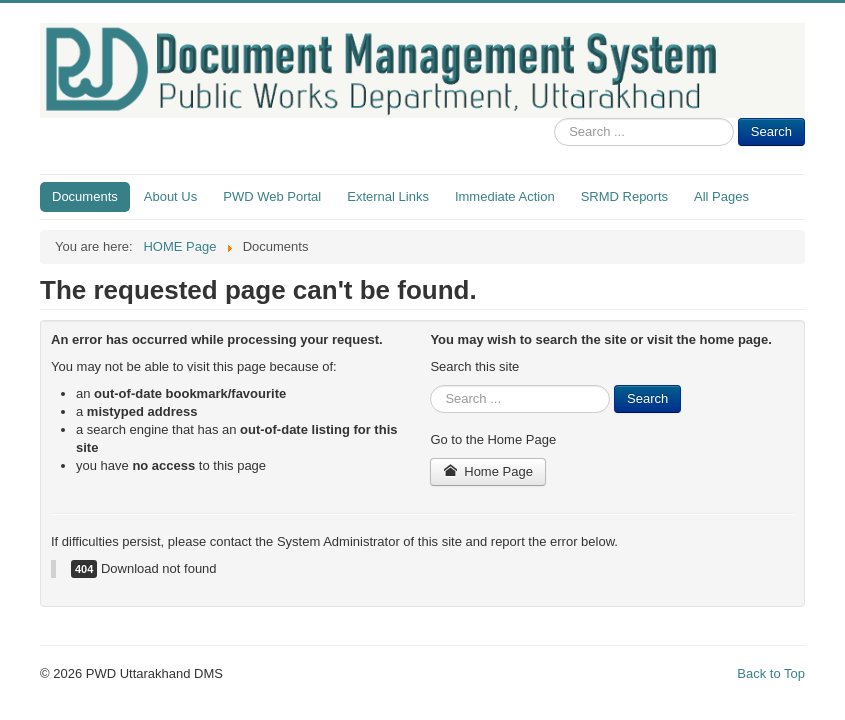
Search (771, 131)
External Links (388, 196)
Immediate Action (505, 196)
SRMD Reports (624, 196)
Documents (85, 196)
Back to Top (771, 673)
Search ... (554, 118)
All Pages (721, 196)
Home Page (488, 471)
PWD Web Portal (272, 196)
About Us (170, 196)
